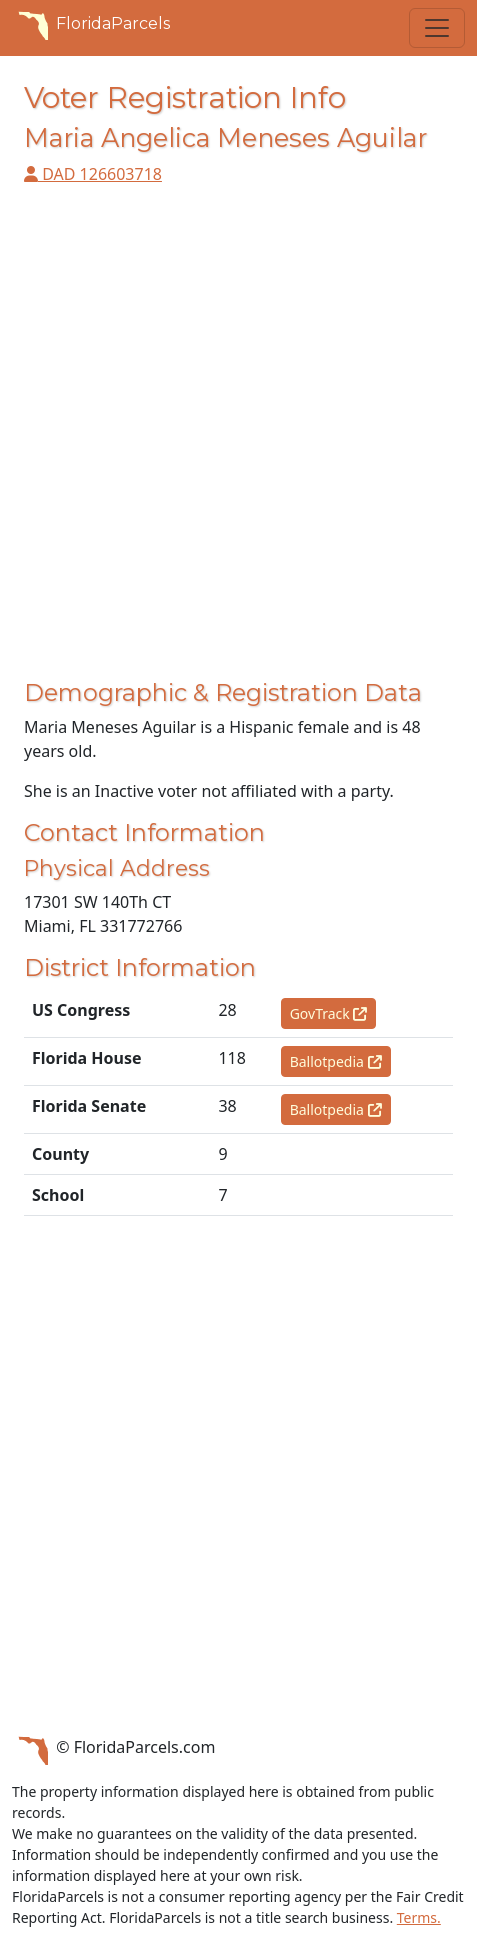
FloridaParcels (91, 24)
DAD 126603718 (93, 174)
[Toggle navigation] (437, 28)
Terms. (419, 1917)
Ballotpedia (336, 1061)
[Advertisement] (238, 440)
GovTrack (329, 1013)
